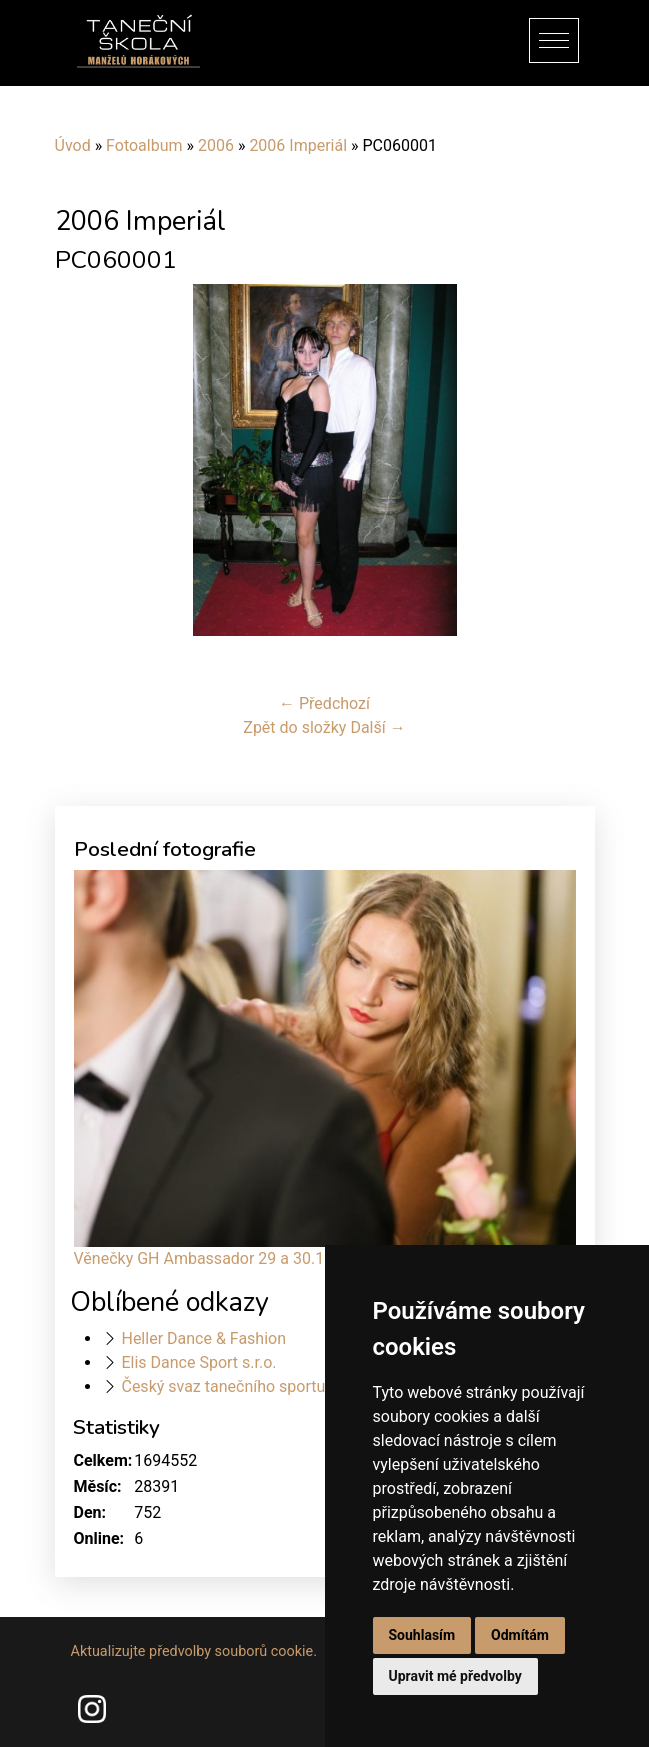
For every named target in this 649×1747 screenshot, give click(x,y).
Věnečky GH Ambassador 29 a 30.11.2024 (224, 1258)
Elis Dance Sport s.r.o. (198, 1362)
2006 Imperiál (298, 145)
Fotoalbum (144, 145)
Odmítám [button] (520, 1635)
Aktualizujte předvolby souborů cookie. (194, 1651)
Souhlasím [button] (422, 1635)
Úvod (73, 145)
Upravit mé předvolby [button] (455, 1676)
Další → (377, 727)
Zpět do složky (294, 727)
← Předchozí (324, 703)
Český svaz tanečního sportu (223, 1386)
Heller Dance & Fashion (203, 1338)
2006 (216, 145)
